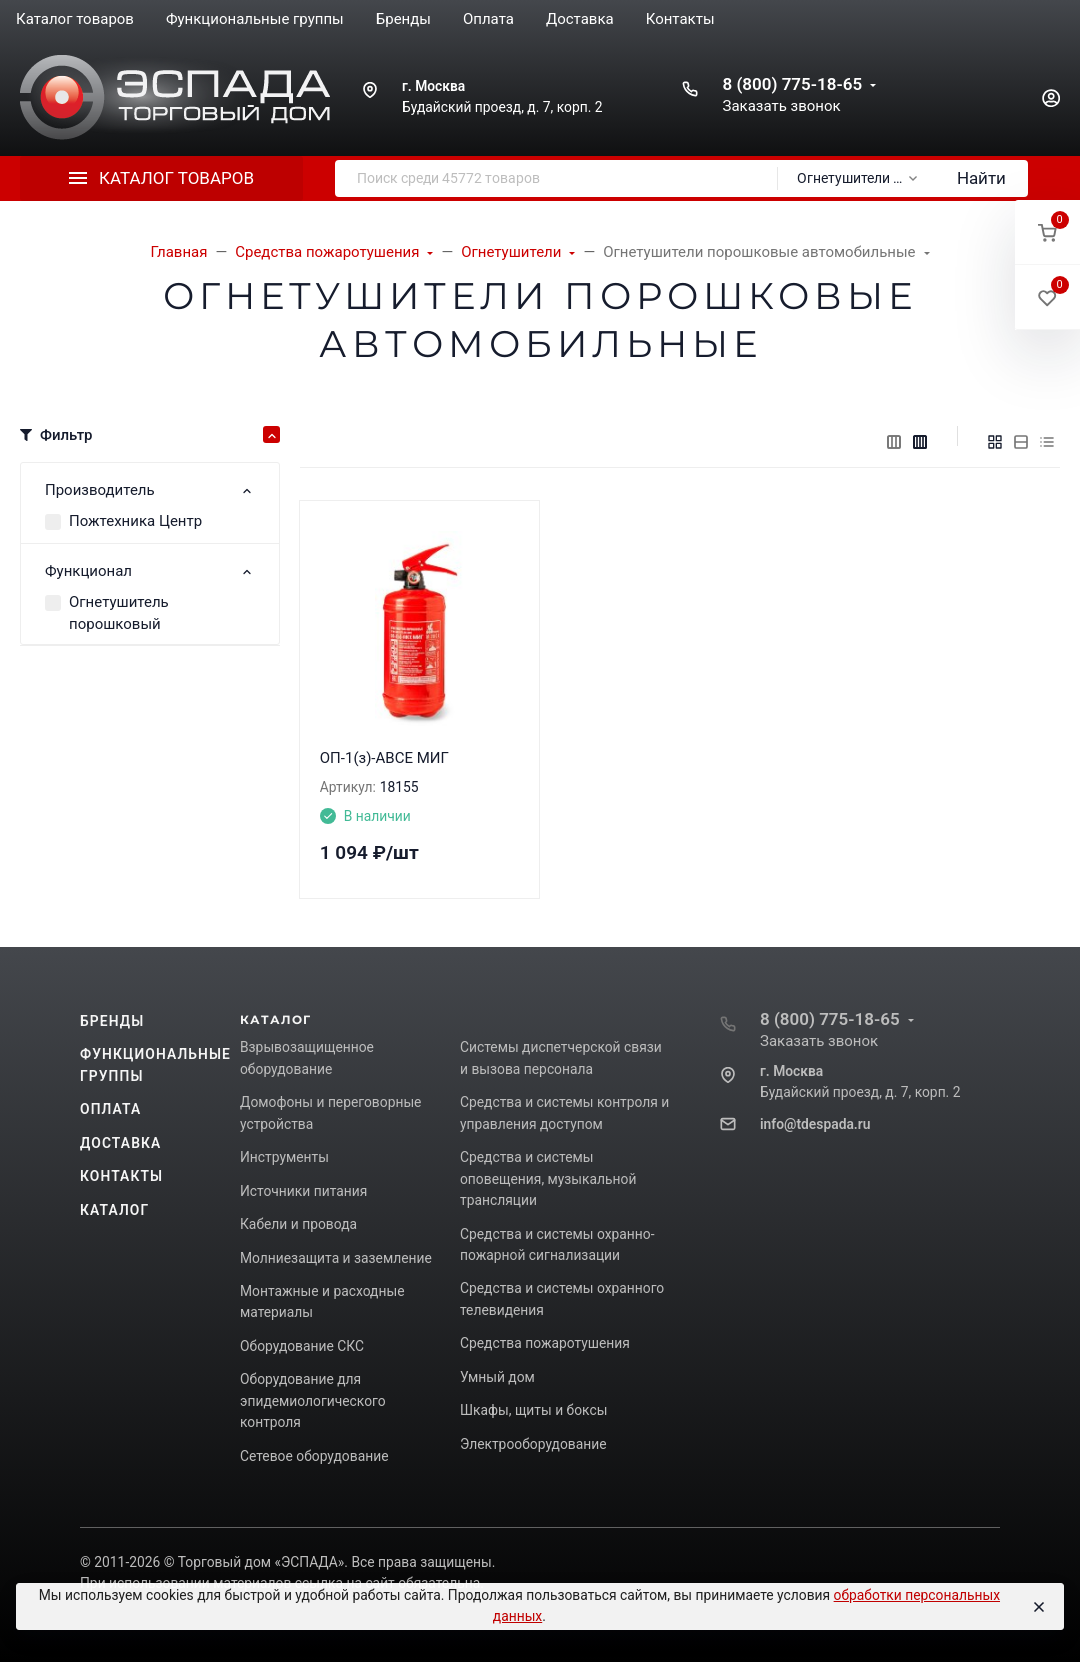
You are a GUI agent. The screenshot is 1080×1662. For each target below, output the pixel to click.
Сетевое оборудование (314, 1456)
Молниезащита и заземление (336, 1258)
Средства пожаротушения (545, 1343)
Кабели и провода (298, 1224)
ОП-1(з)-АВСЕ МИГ (384, 758)
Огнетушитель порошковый (119, 613)
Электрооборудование (533, 1444)
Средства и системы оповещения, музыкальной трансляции (548, 1178)
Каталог (114, 1210)
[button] (1047, 232)
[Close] (1038, 1607)
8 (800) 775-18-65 (792, 84)
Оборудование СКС (302, 1346)
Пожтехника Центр (135, 521)
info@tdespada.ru (815, 1124)
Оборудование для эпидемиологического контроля (313, 1400)
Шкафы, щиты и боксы (533, 1410)
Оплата (110, 1109)
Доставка (120, 1143)
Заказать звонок (781, 106)
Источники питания (303, 1191)
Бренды (112, 1021)
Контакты (121, 1176)
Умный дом (497, 1377)
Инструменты (284, 1157)
